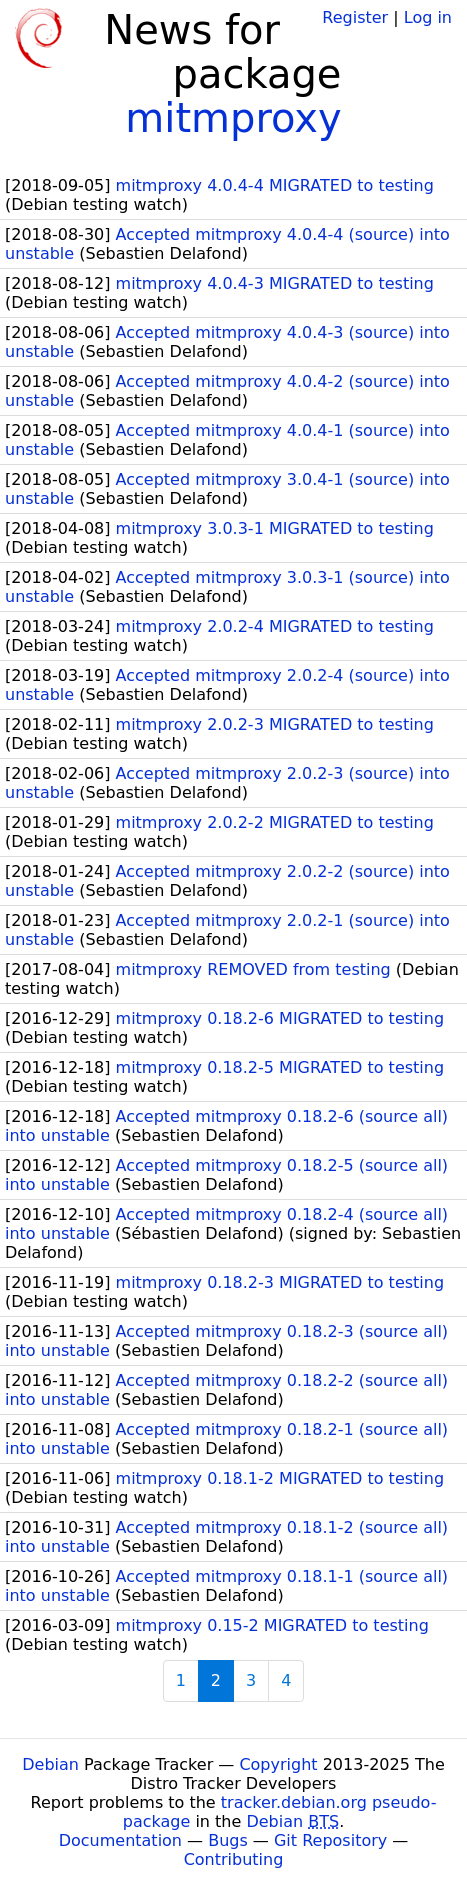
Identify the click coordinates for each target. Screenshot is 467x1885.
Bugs (228, 1840)
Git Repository (330, 1840)
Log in (428, 17)
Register (355, 17)
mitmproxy (233, 118)
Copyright (278, 1764)
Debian (50, 1764)
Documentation (120, 1840)
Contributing (234, 1859)
